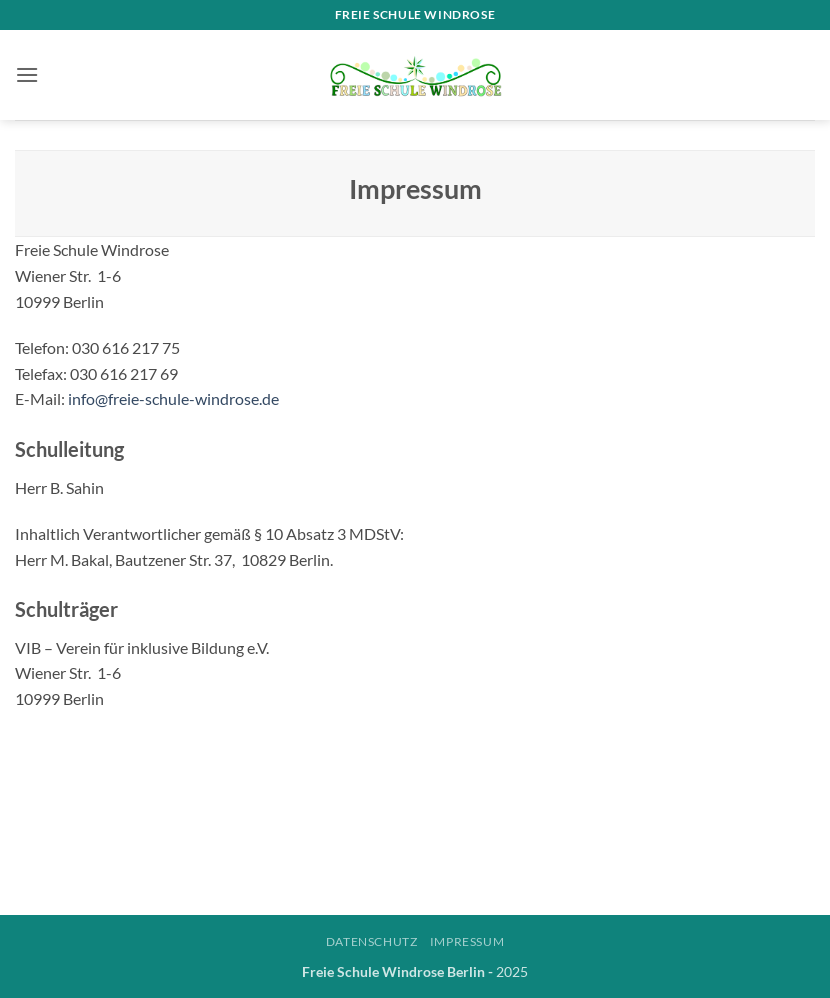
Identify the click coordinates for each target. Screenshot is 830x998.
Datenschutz (372, 941)
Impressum (467, 941)
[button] (27, 74)
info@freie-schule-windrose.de (173, 398)
